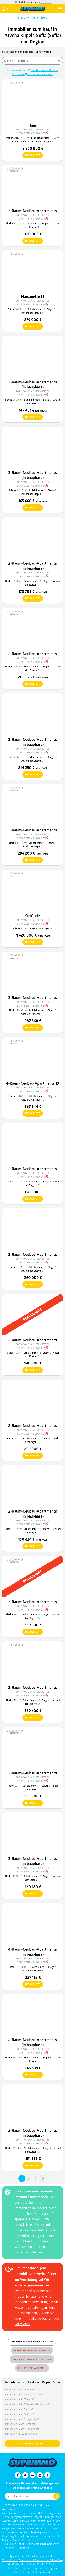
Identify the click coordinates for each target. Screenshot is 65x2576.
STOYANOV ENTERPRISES (16, 2547)
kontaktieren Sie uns (30, 2224)
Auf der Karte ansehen (39, 74)
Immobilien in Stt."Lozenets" (20, 2423)
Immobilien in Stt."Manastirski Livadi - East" (29, 2404)
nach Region (32, 2443)
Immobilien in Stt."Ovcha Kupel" (22, 2428)
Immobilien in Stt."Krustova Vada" (23, 2389)
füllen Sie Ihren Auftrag (32, 2230)
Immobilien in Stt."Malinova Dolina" (24, 2394)
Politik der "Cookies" (37, 2564)
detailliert (31, 155)
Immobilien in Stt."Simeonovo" (21, 2433)
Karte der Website (42, 2572)
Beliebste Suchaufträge (32, 2368)
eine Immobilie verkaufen (34, 2318)
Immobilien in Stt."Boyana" (19, 2399)
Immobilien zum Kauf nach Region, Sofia (32, 2341)
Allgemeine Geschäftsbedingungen (27, 2556)
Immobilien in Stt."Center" (19, 2409)
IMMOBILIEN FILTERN (32, 18)
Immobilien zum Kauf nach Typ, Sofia (31, 2359)
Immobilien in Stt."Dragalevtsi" (22, 2419)
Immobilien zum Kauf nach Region (32, 2350)
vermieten (22, 2324)
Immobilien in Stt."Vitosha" (19, 2414)
